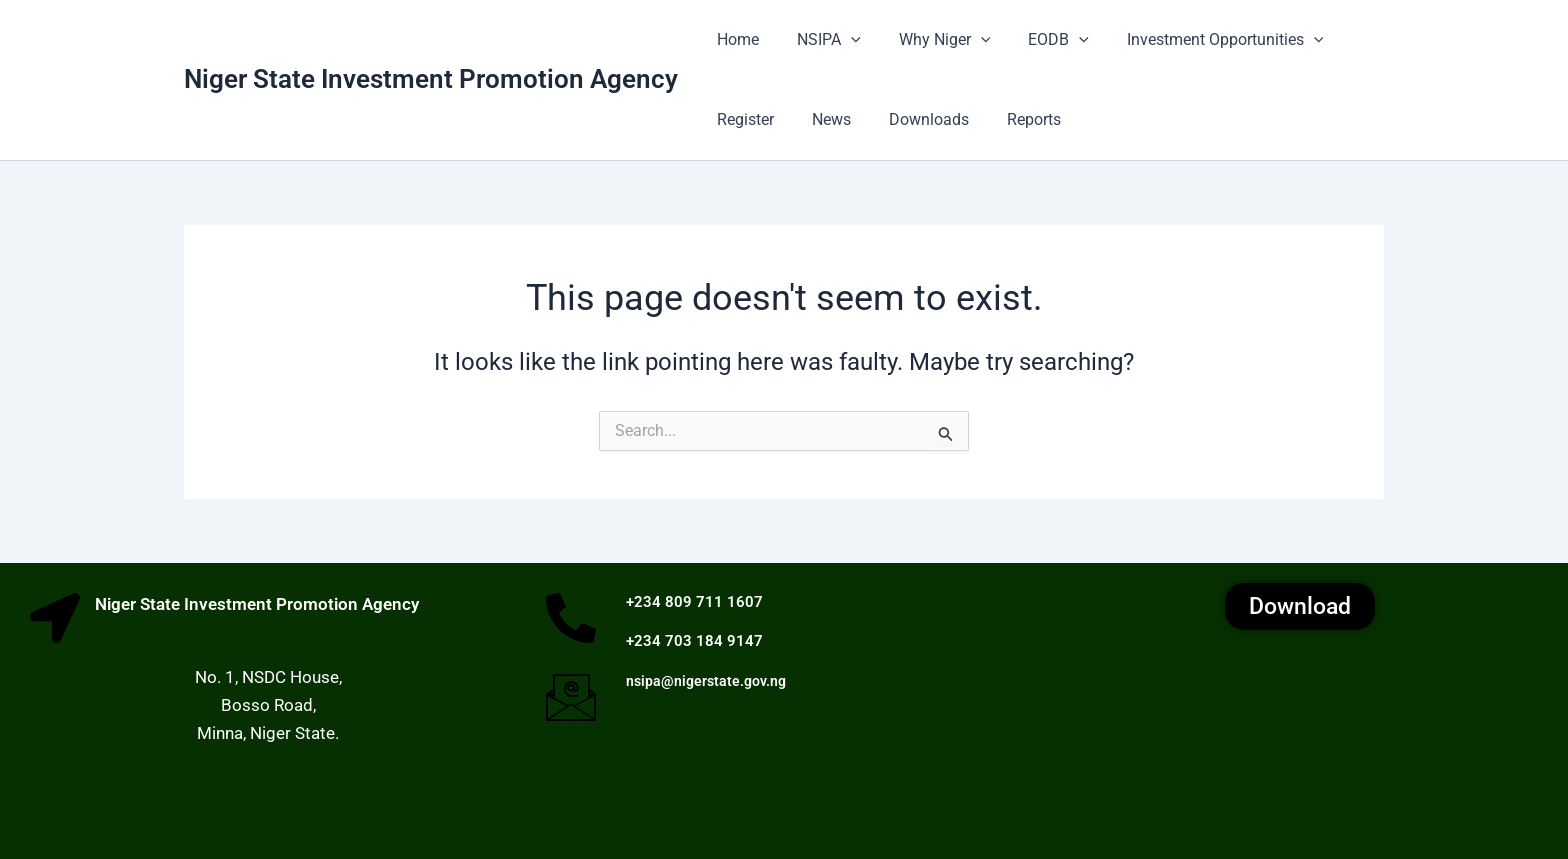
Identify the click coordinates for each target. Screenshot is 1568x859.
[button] (842, 40)
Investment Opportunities (1198, 40)
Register (742, 119)
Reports (1013, 119)
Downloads (914, 119)
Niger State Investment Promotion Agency (431, 79)
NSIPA (820, 40)
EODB (1037, 40)
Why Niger (930, 40)
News (822, 119)
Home (735, 39)
